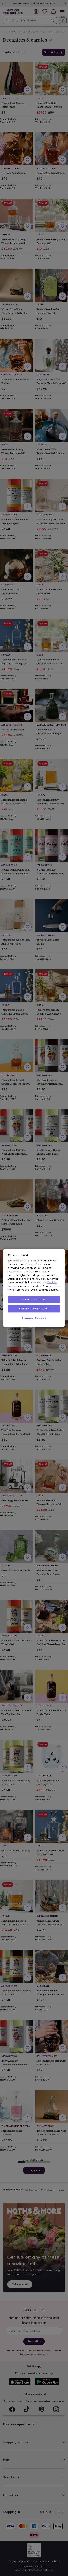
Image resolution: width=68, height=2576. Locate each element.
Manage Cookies (34, 1318)
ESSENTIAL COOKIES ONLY (34, 1308)
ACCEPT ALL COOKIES (34, 1299)
